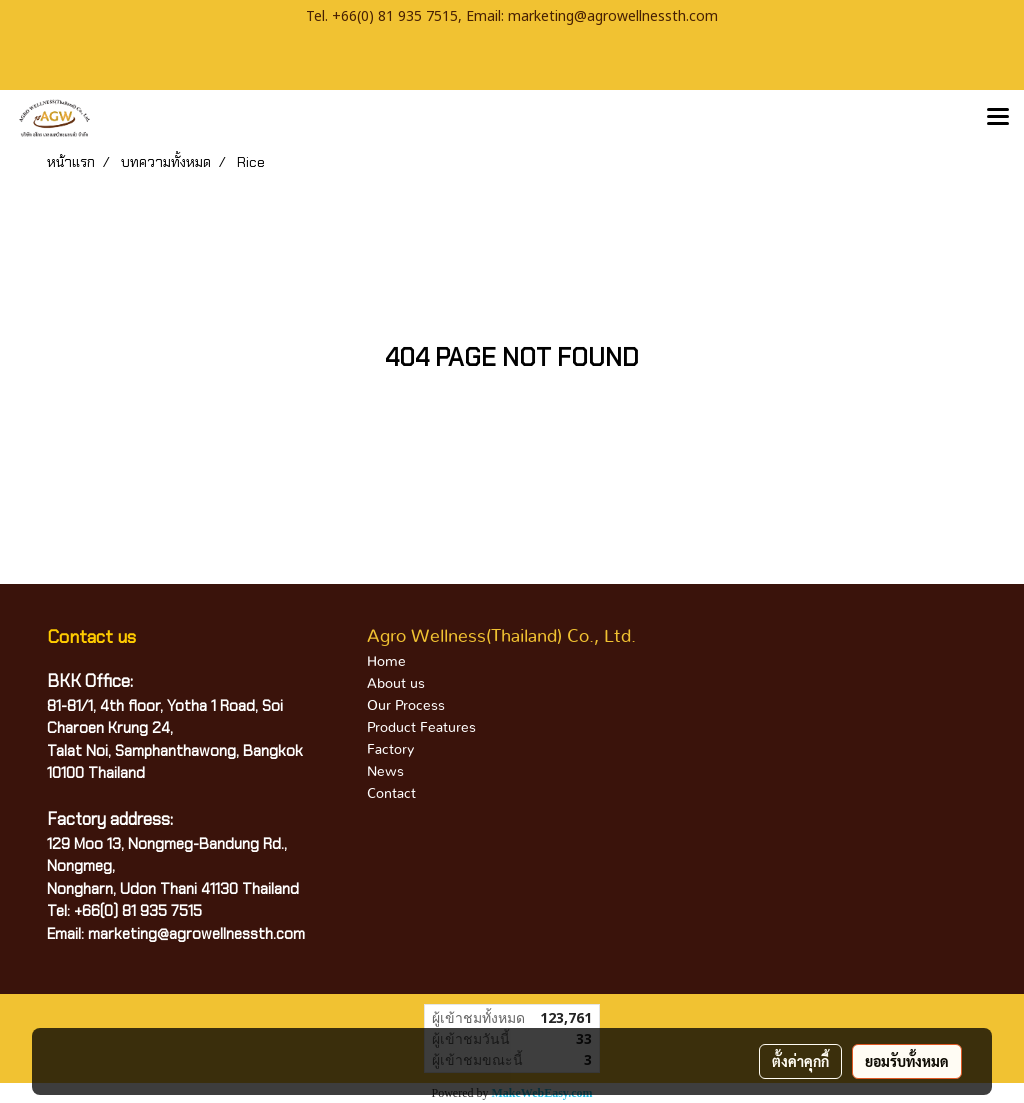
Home (386, 662)
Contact (391, 794)
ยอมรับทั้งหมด (907, 1061)
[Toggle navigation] (998, 118)
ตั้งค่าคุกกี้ (800, 1061)
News (385, 772)
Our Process (406, 706)
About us (396, 684)
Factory (390, 750)
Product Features (421, 728)
